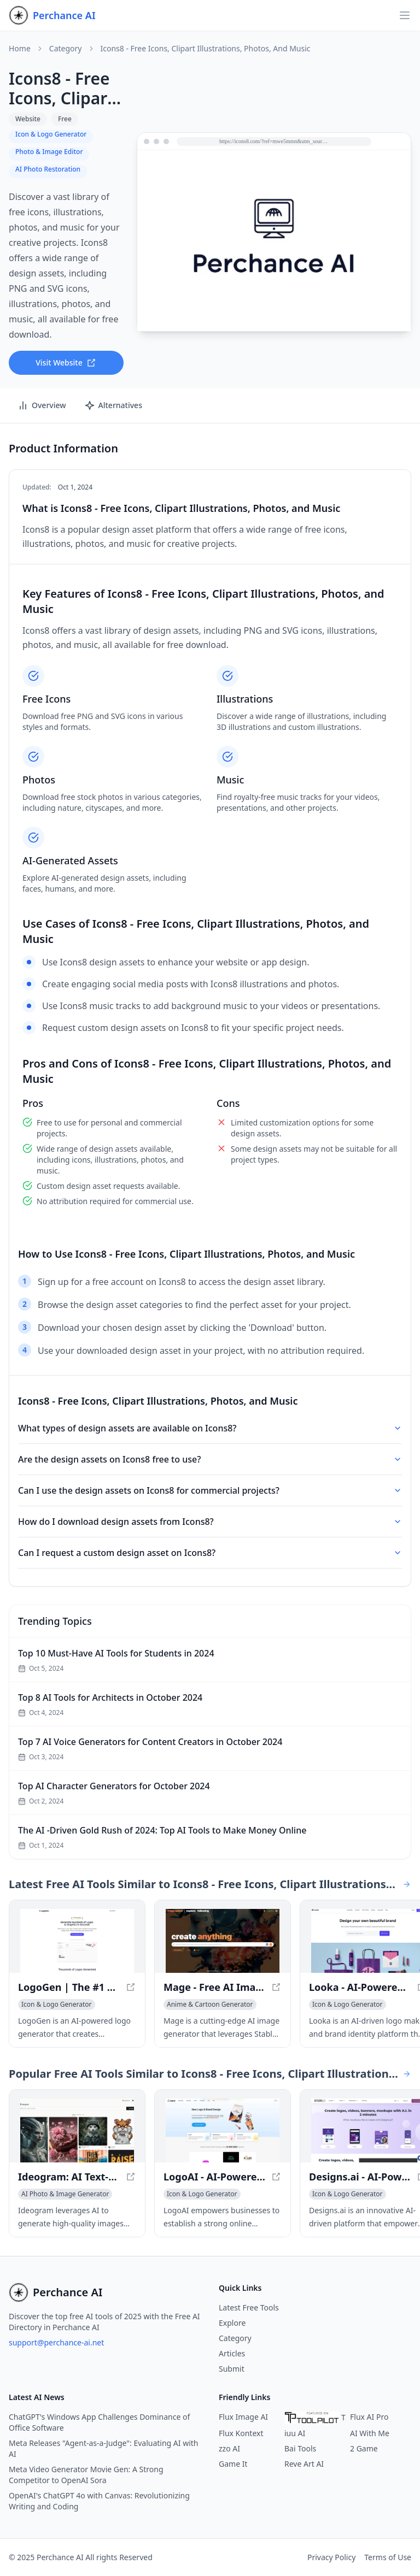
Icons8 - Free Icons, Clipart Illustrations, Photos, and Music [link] (206, 49)
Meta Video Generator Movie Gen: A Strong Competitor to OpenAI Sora (86, 2474)
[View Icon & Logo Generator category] (56, 2004)
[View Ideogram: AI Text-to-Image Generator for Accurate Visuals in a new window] (77, 2130)
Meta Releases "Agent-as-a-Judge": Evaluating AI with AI (104, 2448)
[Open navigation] (405, 15)
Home (20, 49)
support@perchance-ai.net (56, 2342)
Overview (42, 405)
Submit (231, 2368)
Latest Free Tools (249, 2307)
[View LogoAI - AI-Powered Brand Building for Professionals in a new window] (222, 2130)
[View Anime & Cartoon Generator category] (210, 2004)
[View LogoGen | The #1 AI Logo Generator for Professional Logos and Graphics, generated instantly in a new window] (77, 1941)
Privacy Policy (331, 2557)
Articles (232, 2353)
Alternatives (113, 405)
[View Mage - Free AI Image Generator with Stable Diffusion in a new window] (222, 1941)
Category (65, 49)
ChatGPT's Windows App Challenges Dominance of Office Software (99, 2422)
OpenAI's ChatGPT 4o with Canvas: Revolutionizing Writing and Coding (99, 2501)
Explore (232, 2323)
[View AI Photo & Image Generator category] (65, 2194)
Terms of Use (387, 2557)
